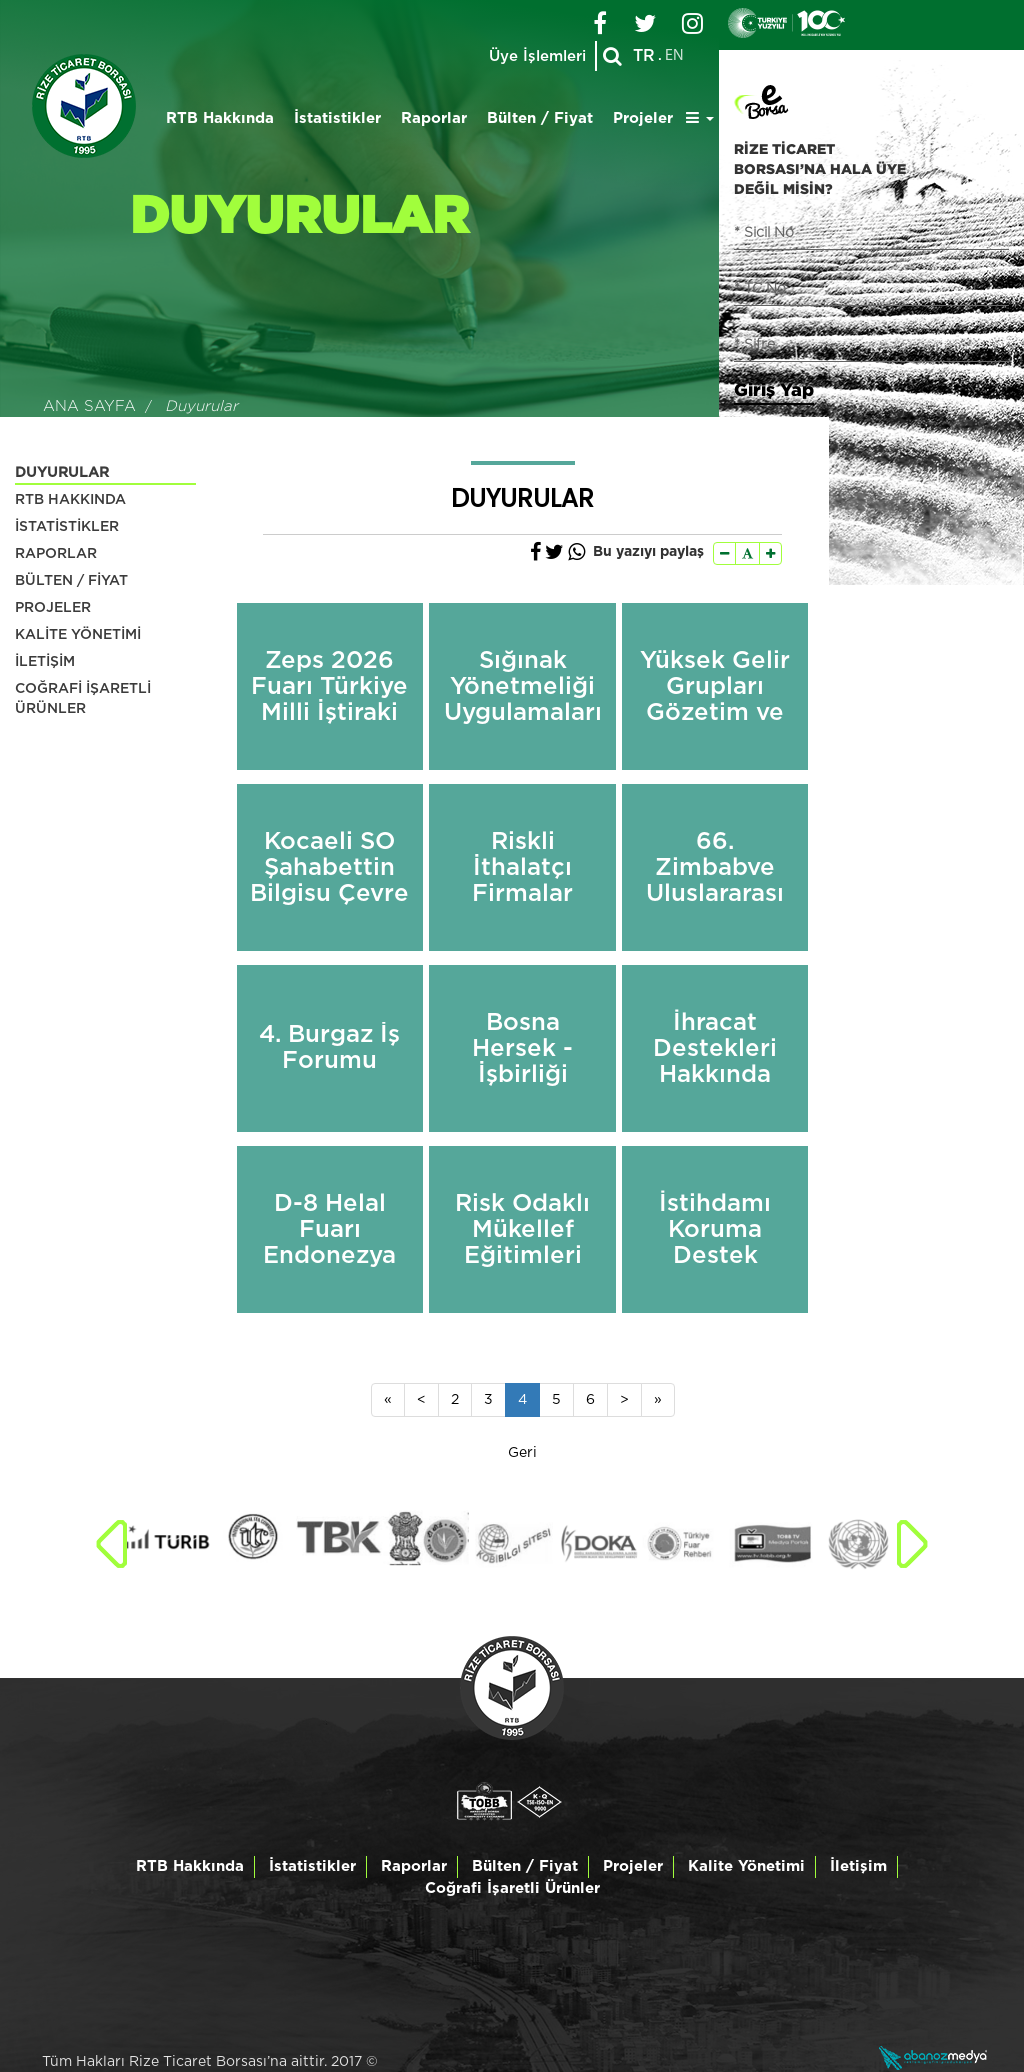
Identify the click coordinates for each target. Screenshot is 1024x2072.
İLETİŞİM (45, 662)
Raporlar (434, 118)
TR (644, 56)
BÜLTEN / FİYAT (71, 581)
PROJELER (53, 608)
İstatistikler (337, 118)
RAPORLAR (56, 554)
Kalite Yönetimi (746, 1866)
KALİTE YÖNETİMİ (78, 635)
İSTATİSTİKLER (67, 527)
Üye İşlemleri (536, 56)
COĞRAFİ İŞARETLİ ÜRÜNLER (83, 699)
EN (674, 56)
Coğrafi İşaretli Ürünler (512, 1888)
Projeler (643, 118)
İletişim (858, 1866)
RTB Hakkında (220, 118)
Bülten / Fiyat (540, 118)
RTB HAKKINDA (70, 500)
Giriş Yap (774, 389)
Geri (522, 1453)
